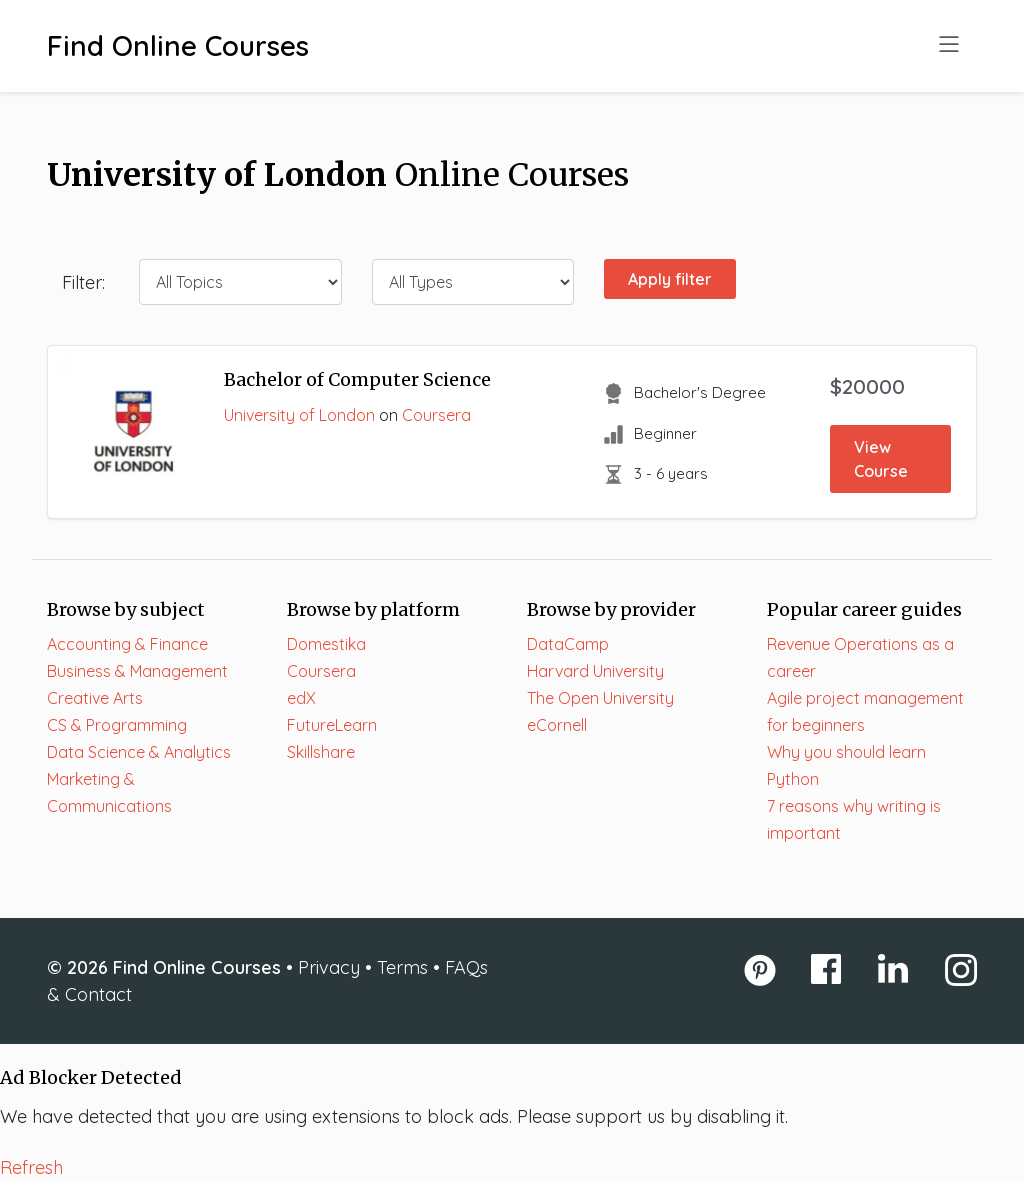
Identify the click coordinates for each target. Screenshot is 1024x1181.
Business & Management (137, 671)
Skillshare (321, 752)
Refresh (31, 1167)
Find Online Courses (178, 45)
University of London (299, 415)
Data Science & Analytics (139, 752)
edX (301, 698)
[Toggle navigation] (949, 46)
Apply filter (670, 279)
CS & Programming (117, 725)
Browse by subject (126, 609)
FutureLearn (332, 725)
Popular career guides (864, 609)
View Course (881, 459)
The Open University (600, 698)
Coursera (436, 415)
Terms (402, 967)
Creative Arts (95, 698)
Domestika (326, 644)
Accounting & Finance (127, 644)
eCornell (557, 725)
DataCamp (568, 644)
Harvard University (595, 671)
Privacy (329, 967)
